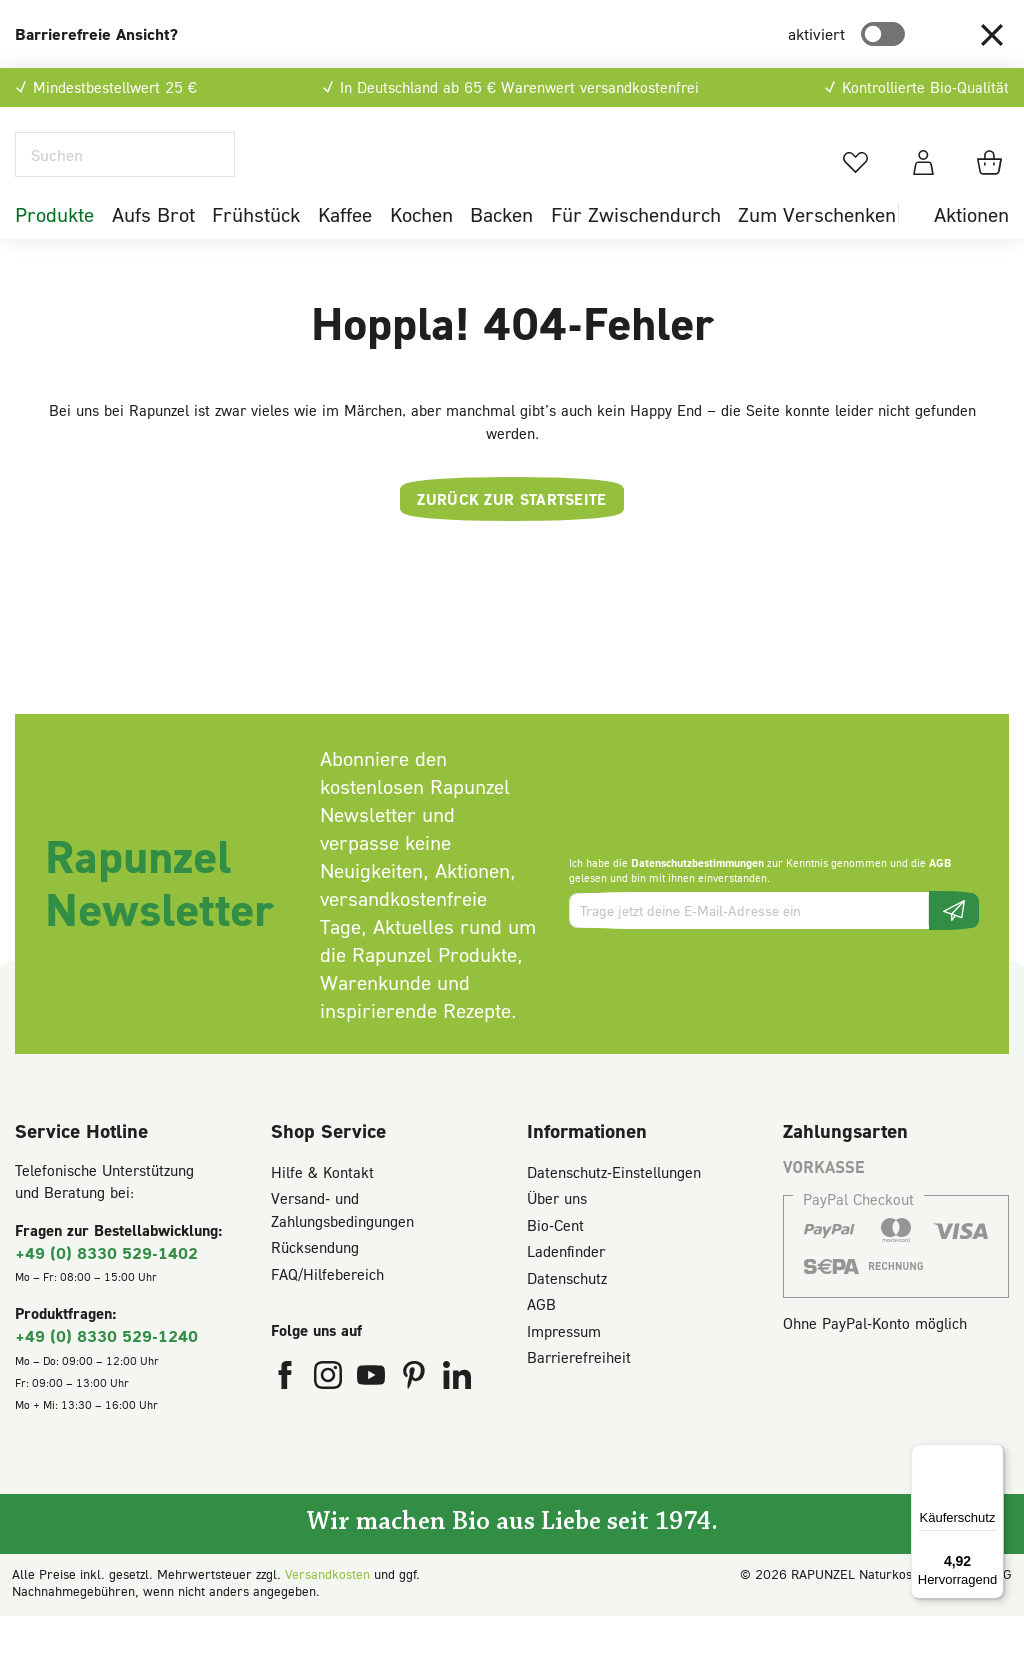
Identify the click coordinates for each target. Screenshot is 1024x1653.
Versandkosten (327, 1611)
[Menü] (992, 1456)
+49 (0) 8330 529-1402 (106, 1289)
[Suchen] (125, 173)
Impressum (564, 1368)
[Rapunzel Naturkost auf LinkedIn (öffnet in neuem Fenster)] (457, 1417)
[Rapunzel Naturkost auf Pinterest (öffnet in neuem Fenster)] (416, 1417)
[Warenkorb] (992, 181)
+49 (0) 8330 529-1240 (106, 1373)
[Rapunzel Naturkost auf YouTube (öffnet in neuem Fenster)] (373, 1417)
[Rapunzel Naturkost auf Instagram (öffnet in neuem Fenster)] (330, 1417)
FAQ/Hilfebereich (327, 1311)
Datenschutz (567, 1315)
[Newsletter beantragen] (954, 947)
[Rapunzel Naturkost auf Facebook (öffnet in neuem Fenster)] (287, 1417)
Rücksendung (315, 1285)
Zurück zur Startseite (511, 537)
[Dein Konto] (923, 181)
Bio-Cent (555, 1262)
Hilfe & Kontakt (322, 1209)
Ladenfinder (566, 1289)
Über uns (557, 1236)
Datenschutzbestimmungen (697, 900)
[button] (992, 34)
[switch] (883, 34)
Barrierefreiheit (579, 1395)
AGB (940, 900)
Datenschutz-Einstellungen (614, 1209)
